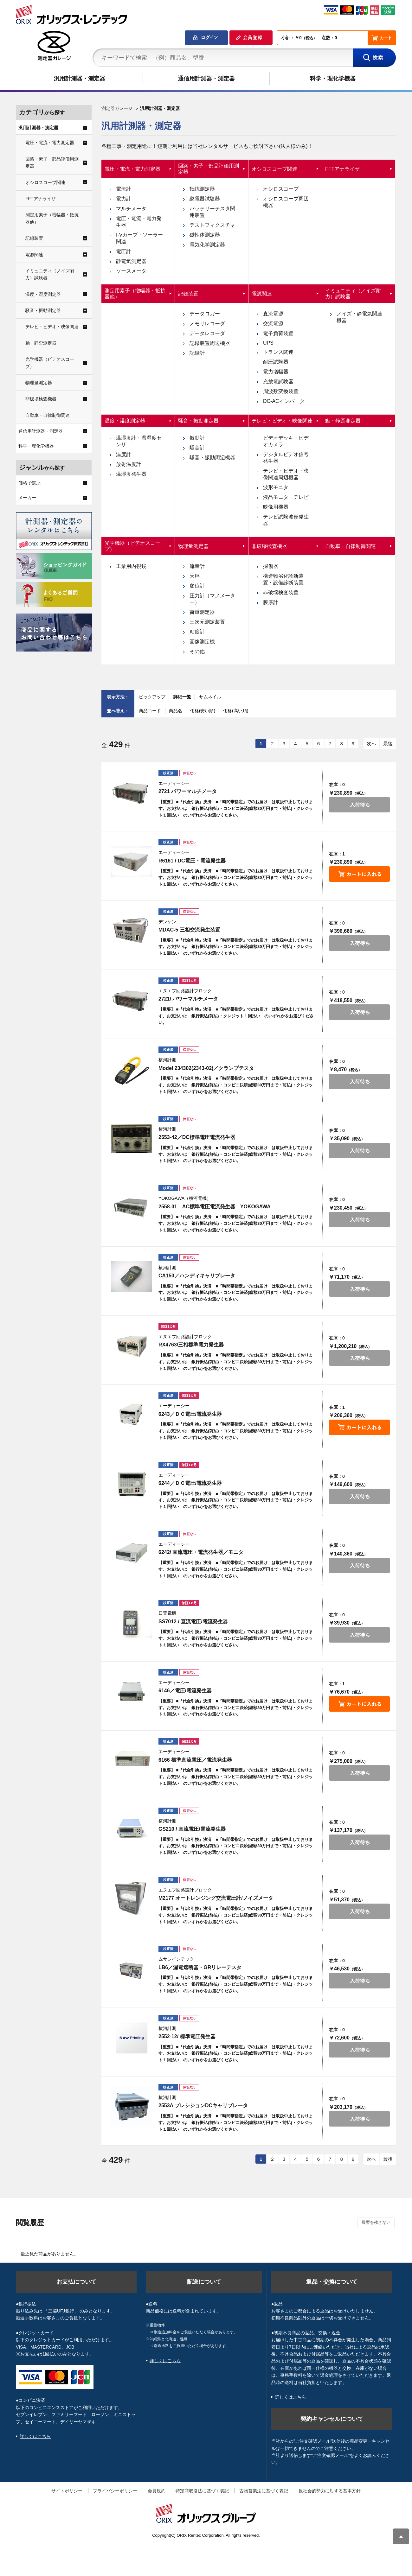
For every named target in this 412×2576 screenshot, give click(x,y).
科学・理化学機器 (333, 78)
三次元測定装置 (207, 622)
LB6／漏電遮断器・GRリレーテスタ (199, 1967)
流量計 (197, 566)
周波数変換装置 (281, 391)
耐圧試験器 (275, 362)
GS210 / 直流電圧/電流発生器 (192, 1829)
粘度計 (197, 631)
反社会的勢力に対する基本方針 (330, 2490)
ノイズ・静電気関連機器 (359, 317)
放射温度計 (128, 464)
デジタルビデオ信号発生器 (286, 458)
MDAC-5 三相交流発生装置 (189, 929)
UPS (268, 343)
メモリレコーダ (207, 323)
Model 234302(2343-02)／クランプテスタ (206, 1068)
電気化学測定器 (207, 244)
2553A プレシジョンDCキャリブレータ (203, 2105)
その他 (197, 651)
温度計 (123, 454)
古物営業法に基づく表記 (263, 2490)
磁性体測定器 (205, 235)
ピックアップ (152, 696)
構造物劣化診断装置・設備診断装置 (283, 579)
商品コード (150, 710)
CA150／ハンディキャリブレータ (196, 1275)
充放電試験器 (278, 381)
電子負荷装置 (278, 333)
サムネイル (210, 696)
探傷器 (270, 566)
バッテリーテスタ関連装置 (212, 212)
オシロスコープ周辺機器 (286, 202)
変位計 (197, 585)
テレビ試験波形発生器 (286, 520)
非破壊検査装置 (281, 592)
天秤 (195, 576)
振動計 (197, 438)
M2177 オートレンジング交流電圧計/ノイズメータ (215, 1898)
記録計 (197, 353)
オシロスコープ (281, 189)
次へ (371, 743)
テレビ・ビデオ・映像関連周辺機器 (286, 474)
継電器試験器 (205, 198)
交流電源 (273, 323)
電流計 (123, 189)
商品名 (176, 710)
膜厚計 (270, 602)
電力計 (123, 198)
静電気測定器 (131, 261)
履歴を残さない (376, 2222)
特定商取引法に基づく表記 (202, 2490)
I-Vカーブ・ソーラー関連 (139, 238)
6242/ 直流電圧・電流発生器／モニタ (200, 1552)
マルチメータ (131, 208)
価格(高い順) (235, 710)
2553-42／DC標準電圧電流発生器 (196, 1137)
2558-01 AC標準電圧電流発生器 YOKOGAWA (214, 1206)
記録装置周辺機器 (210, 343)
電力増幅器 (275, 371)
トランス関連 (278, 352)
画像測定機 (202, 641)
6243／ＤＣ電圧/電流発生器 (190, 1414)
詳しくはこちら (35, 2436)
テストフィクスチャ (212, 225)
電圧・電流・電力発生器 (139, 222)
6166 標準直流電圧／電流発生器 (195, 1760)
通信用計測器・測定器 (206, 78)
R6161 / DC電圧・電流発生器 (192, 860)
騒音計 (197, 447)
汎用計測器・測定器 (79, 78)
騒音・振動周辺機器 (212, 457)
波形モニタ (275, 487)
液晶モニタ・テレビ (286, 497)
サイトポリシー (66, 2490)
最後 (388, 743)
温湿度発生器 (131, 474)
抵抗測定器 (202, 189)
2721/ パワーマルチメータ (188, 999)
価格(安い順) (203, 710)
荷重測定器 (202, 612)
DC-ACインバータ (284, 401)
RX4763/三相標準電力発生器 (191, 1344)
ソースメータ (131, 271)
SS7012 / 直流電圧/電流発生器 (193, 1621)
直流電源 (273, 313)
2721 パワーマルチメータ (187, 791)
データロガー (205, 313)
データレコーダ (207, 333)
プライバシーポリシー (115, 2490)
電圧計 (123, 251)
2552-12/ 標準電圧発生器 (187, 2036)
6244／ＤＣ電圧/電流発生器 (190, 1483)
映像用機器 (275, 507)
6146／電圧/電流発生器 (185, 1690)
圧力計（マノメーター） (212, 599)
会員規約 (156, 2490)
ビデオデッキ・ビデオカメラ (286, 441)
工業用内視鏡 (131, 566)
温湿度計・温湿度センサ (139, 441)
